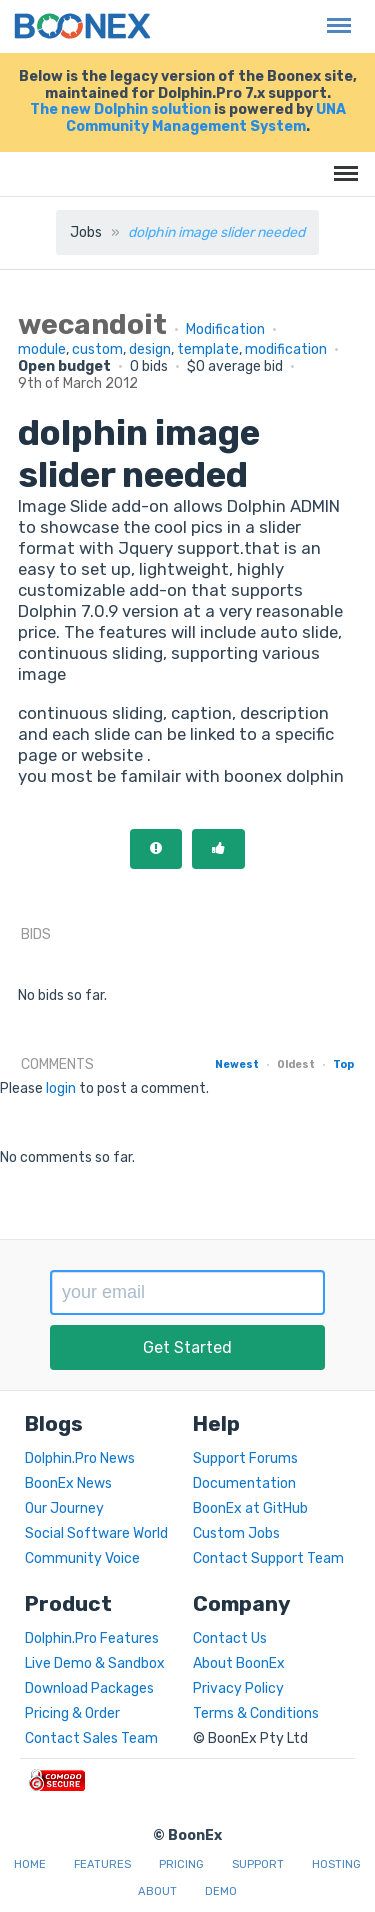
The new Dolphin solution (120, 109)
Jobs (86, 232)
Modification (225, 329)
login (61, 1088)
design (150, 349)
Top (343, 1064)
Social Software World (96, 1533)
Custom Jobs (236, 1533)
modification (286, 349)
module (42, 349)
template (208, 349)
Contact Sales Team (91, 1738)
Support (258, 1864)
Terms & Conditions (256, 1713)
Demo (221, 1891)
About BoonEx (239, 1663)
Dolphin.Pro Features (92, 1638)
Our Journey (64, 1508)
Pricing (181, 1864)
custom (97, 349)
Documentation (244, 1483)
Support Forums (245, 1458)
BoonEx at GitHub (250, 1508)
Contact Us (230, 1638)
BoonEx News (68, 1483)
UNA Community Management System (206, 118)
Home (30, 1864)
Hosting (336, 1864)
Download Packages (89, 1688)
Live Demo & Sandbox (95, 1663)
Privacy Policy (238, 1688)
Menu (334, 15)
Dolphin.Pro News (80, 1458)
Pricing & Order (72, 1713)
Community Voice (82, 1558)
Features (102, 1864)
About (157, 1891)
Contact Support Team (268, 1558)
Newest (237, 1064)
